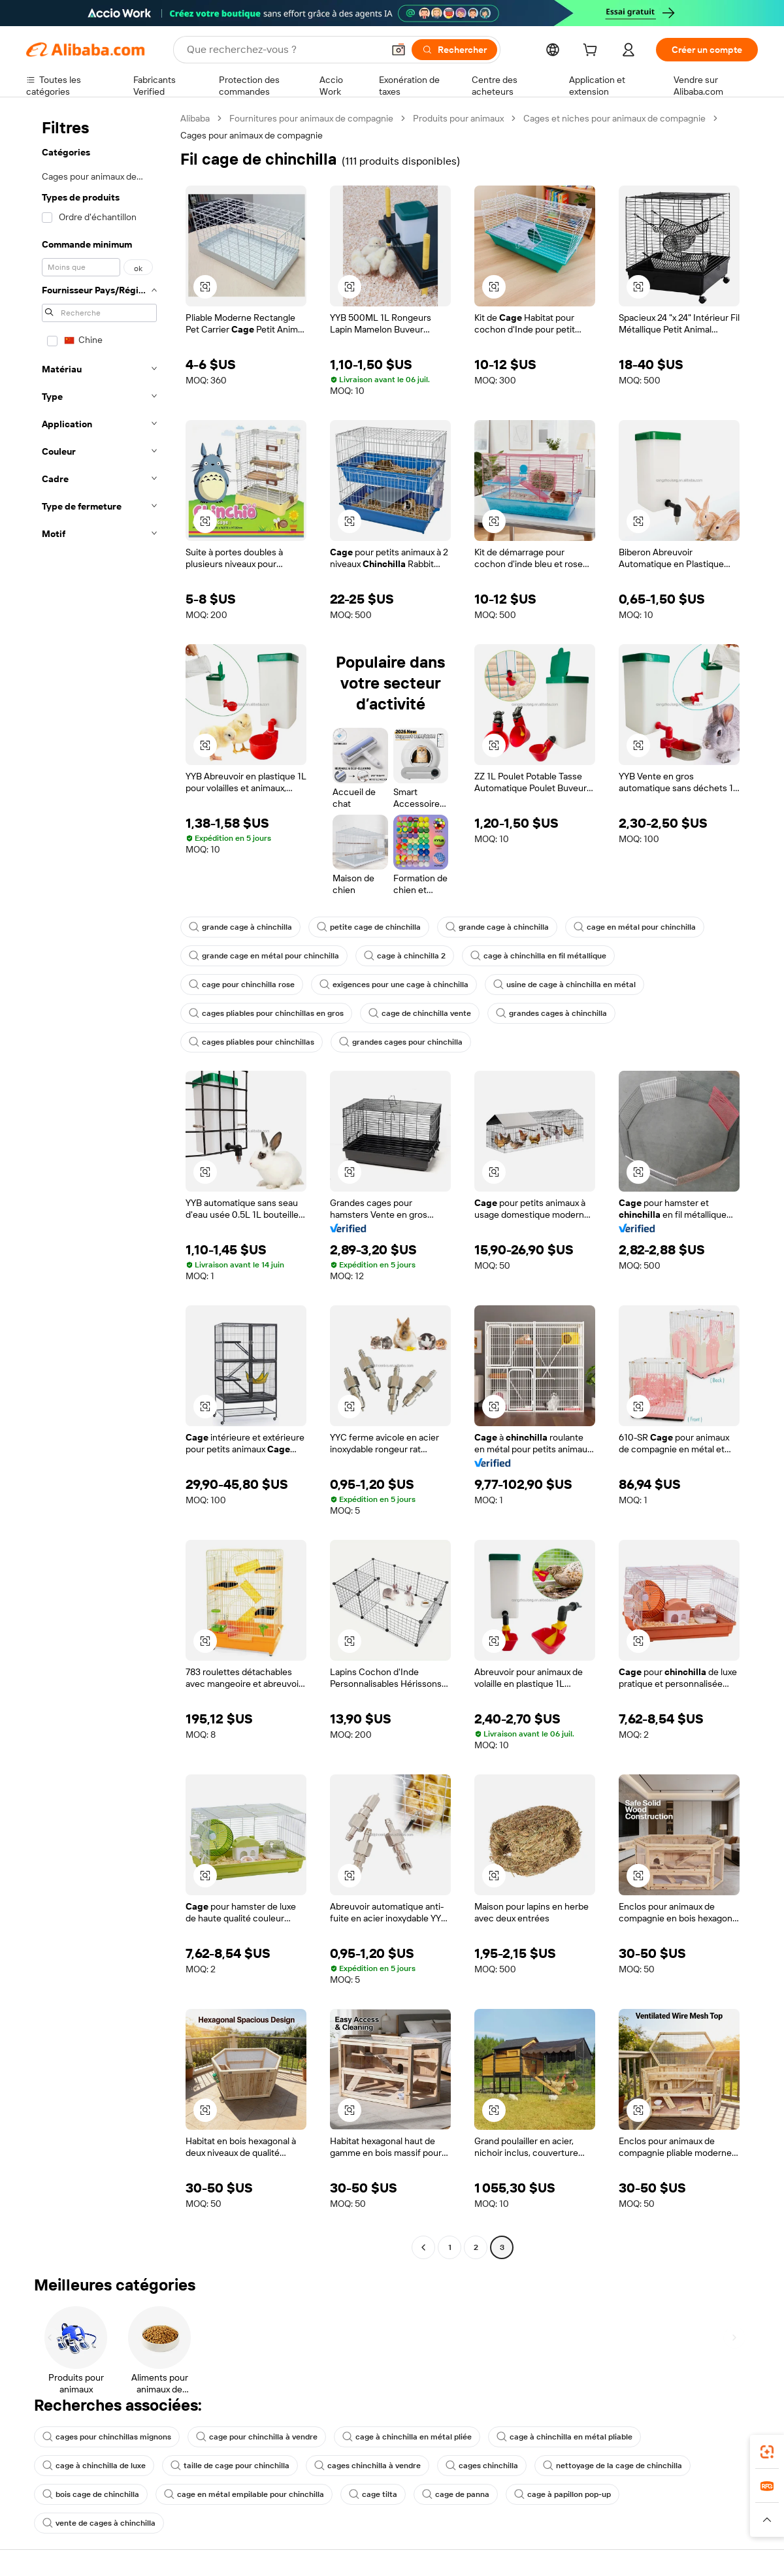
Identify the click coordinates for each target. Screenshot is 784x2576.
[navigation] (99, 1184)
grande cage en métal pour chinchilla (264, 956)
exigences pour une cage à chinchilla (393, 984)
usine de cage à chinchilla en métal (564, 984)
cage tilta (373, 2494)
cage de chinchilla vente (419, 1013)
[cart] (592, 51)
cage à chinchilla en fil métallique (538, 956)
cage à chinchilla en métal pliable (564, 2437)
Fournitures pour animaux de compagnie (311, 118)
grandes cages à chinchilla (551, 1013)
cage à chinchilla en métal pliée (407, 2437)
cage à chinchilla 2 (405, 956)
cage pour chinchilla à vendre (257, 2437)
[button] (398, 49)
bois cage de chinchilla (90, 2494)
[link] (767, 2452)
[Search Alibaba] (283, 49)
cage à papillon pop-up (562, 2494)
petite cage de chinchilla (369, 927)
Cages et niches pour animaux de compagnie (614, 118)
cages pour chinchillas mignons (106, 2437)
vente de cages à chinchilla (98, 2523)
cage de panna (455, 2494)
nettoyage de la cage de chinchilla (612, 2465)
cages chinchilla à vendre (367, 2465)
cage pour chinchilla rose (242, 984)
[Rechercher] (454, 49)
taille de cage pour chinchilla (230, 2465)
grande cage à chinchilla (240, 927)
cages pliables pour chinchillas (251, 1042)
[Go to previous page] (423, 2247)
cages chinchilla (482, 2465)
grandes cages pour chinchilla (401, 1042)
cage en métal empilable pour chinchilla (244, 2494)
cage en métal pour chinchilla (635, 927)
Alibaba (195, 118)
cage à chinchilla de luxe (94, 2465)
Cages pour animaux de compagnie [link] (251, 135)
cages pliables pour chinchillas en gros (266, 1013)
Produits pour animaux (458, 118)
